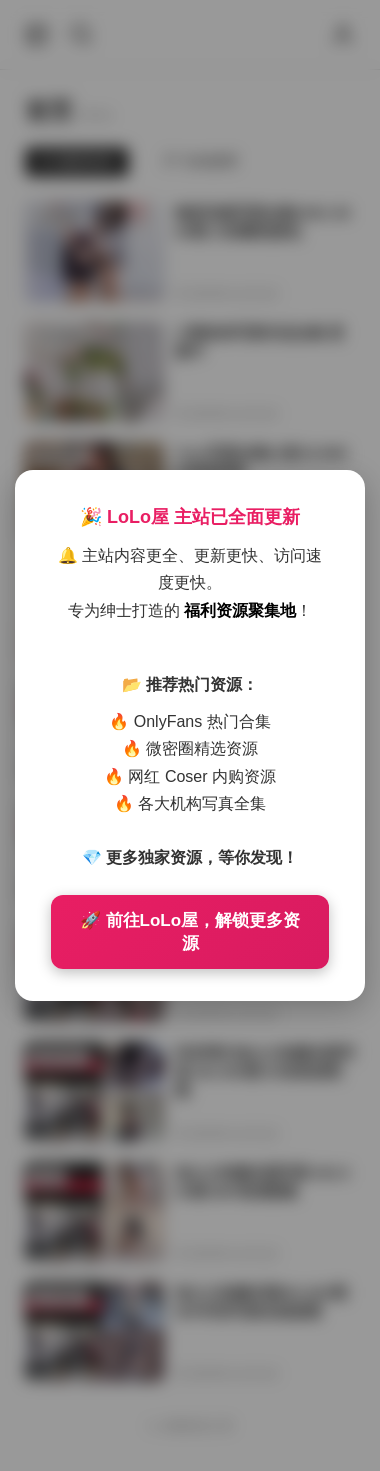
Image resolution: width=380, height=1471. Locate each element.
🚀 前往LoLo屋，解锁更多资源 (190, 932)
